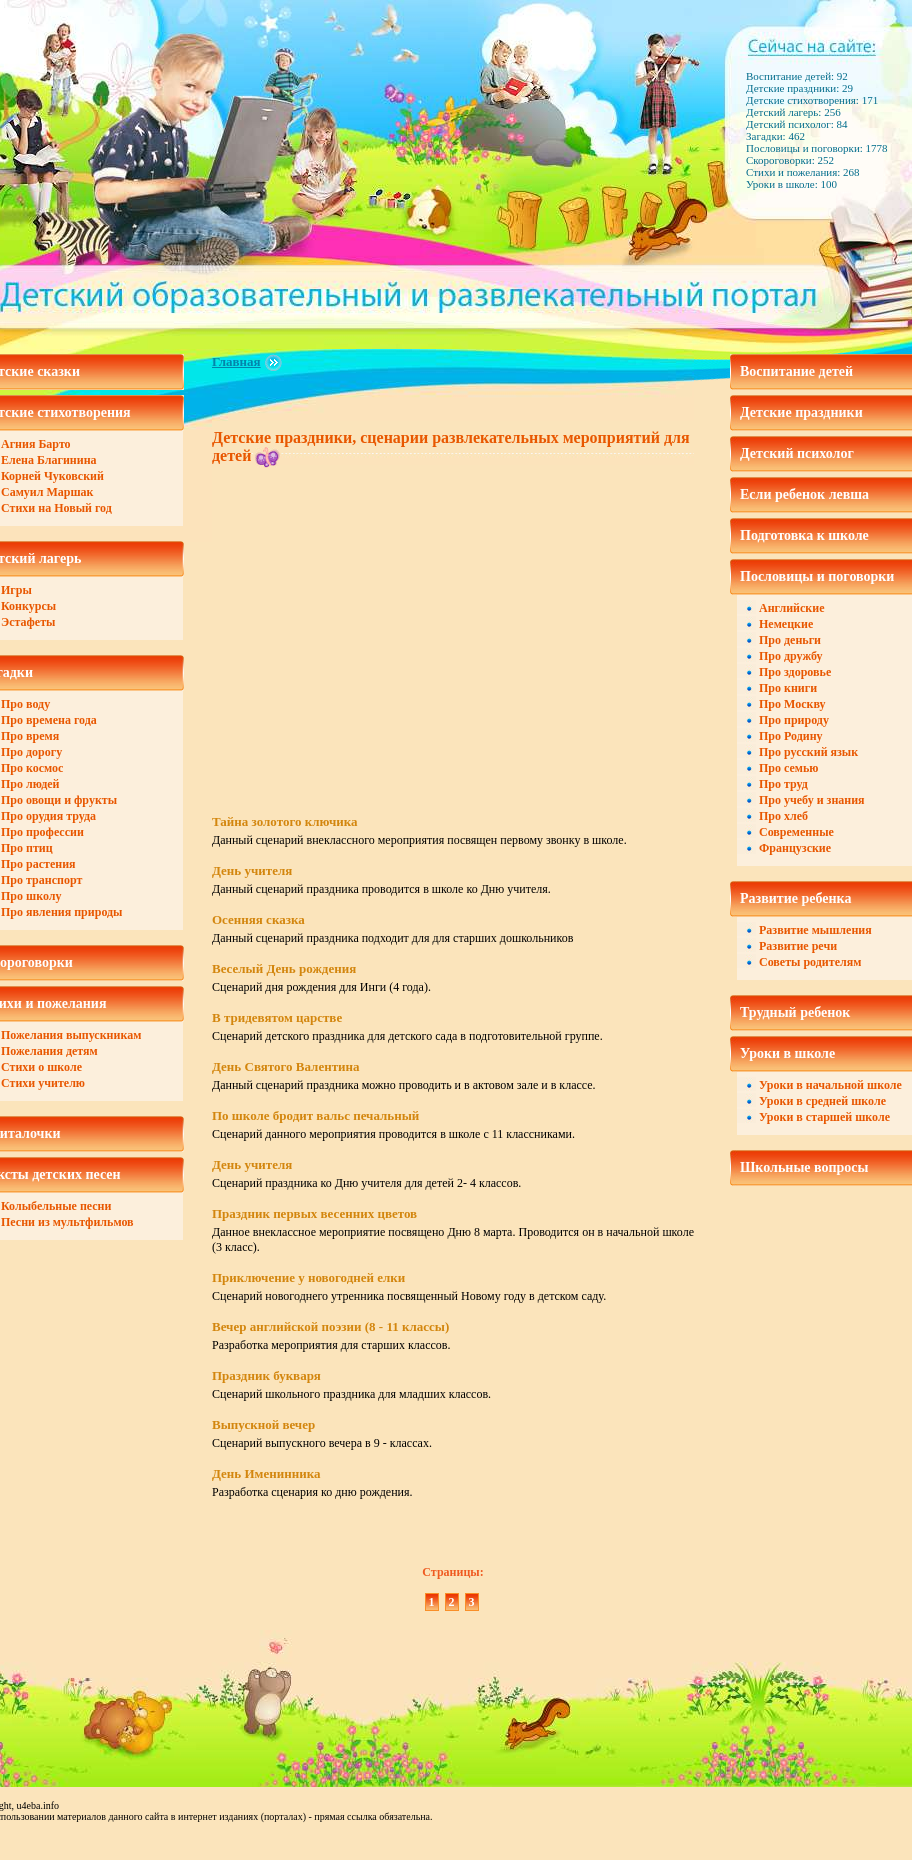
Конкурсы (28, 606)
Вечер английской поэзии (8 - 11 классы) (330, 1326)
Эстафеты (28, 622)
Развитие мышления (815, 930)
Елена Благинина (49, 460)
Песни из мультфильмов (67, 1222)
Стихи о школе (41, 1067)
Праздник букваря (266, 1375)
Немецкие (786, 624)
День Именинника (266, 1473)
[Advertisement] (380, 623)
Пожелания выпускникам (71, 1035)
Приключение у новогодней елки (308, 1277)
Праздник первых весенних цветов (314, 1213)
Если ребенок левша (804, 494)
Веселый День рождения (284, 968)
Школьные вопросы (804, 1167)
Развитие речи (798, 946)
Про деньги (790, 640)
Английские (791, 608)
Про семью (789, 768)
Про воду (25, 704)
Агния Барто (36, 444)
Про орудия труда (48, 816)
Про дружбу (791, 656)
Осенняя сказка (258, 919)
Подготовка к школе (804, 535)
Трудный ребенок (795, 1012)
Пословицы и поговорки (817, 576)
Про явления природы (61, 912)
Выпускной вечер (263, 1424)
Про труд (783, 784)
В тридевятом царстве (277, 1017)
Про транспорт (41, 880)
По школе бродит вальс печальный (315, 1115)
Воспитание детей (796, 371)
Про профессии (42, 832)
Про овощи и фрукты (59, 800)
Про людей (30, 784)
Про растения (38, 864)
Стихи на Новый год (56, 508)
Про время (30, 736)
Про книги (788, 688)
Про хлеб (783, 816)
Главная (236, 361)
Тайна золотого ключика (285, 821)
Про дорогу (31, 752)
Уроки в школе (787, 1053)
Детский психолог (797, 453)
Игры (16, 590)
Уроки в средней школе (822, 1101)
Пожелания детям (49, 1051)
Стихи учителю (43, 1083)
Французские (795, 848)
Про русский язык (808, 752)
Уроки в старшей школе (824, 1117)
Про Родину (791, 736)
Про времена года (49, 720)
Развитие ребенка (795, 898)
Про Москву (792, 704)
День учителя (252, 870)
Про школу (31, 896)
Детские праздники (801, 412)
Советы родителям (810, 962)
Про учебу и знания (812, 800)
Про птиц (27, 848)
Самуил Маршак (47, 492)
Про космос (32, 768)
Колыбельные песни (56, 1206)
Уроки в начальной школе (830, 1085)
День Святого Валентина (286, 1066)
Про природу (794, 720)
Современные (796, 832)
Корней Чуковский (52, 476)
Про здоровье (795, 672)
